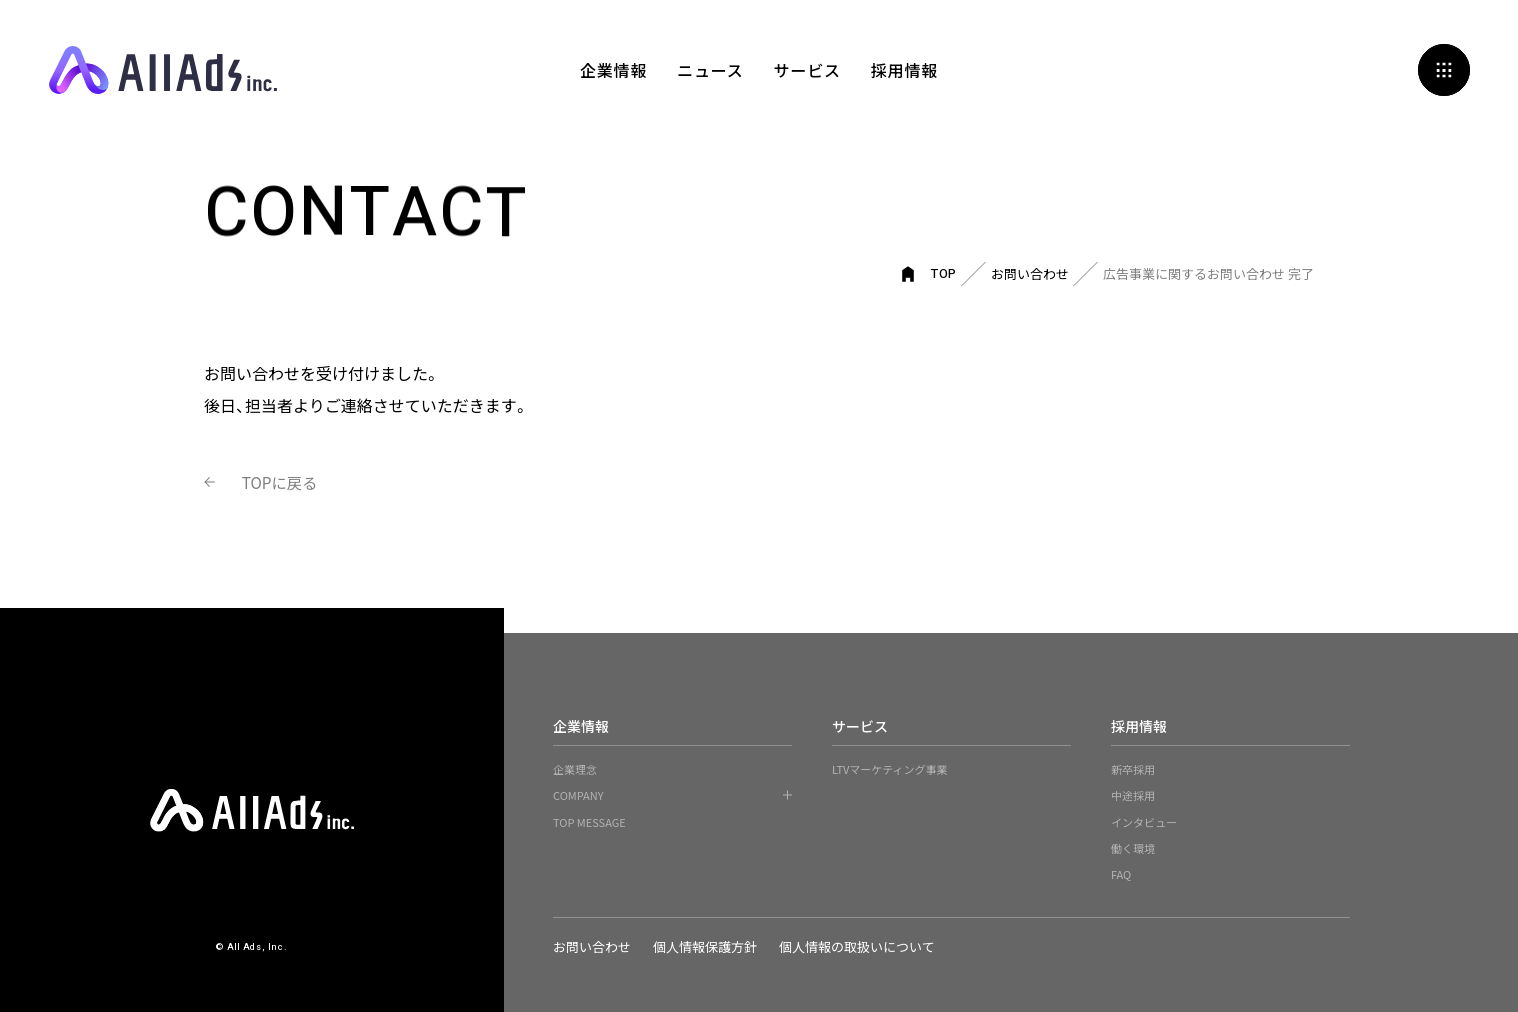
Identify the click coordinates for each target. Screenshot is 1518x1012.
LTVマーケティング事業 (890, 769)
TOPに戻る (283, 482)
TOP (944, 273)
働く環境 (1133, 848)
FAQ (1121, 874)
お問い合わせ (1030, 273)
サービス (807, 70)
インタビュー (1144, 822)
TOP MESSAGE (589, 822)
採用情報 (904, 70)
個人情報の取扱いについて (863, 946)
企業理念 (575, 769)
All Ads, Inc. (163, 70)
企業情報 (613, 70)
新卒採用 (1133, 769)
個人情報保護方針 (708, 946)
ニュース (710, 70)
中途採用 (1133, 795)
